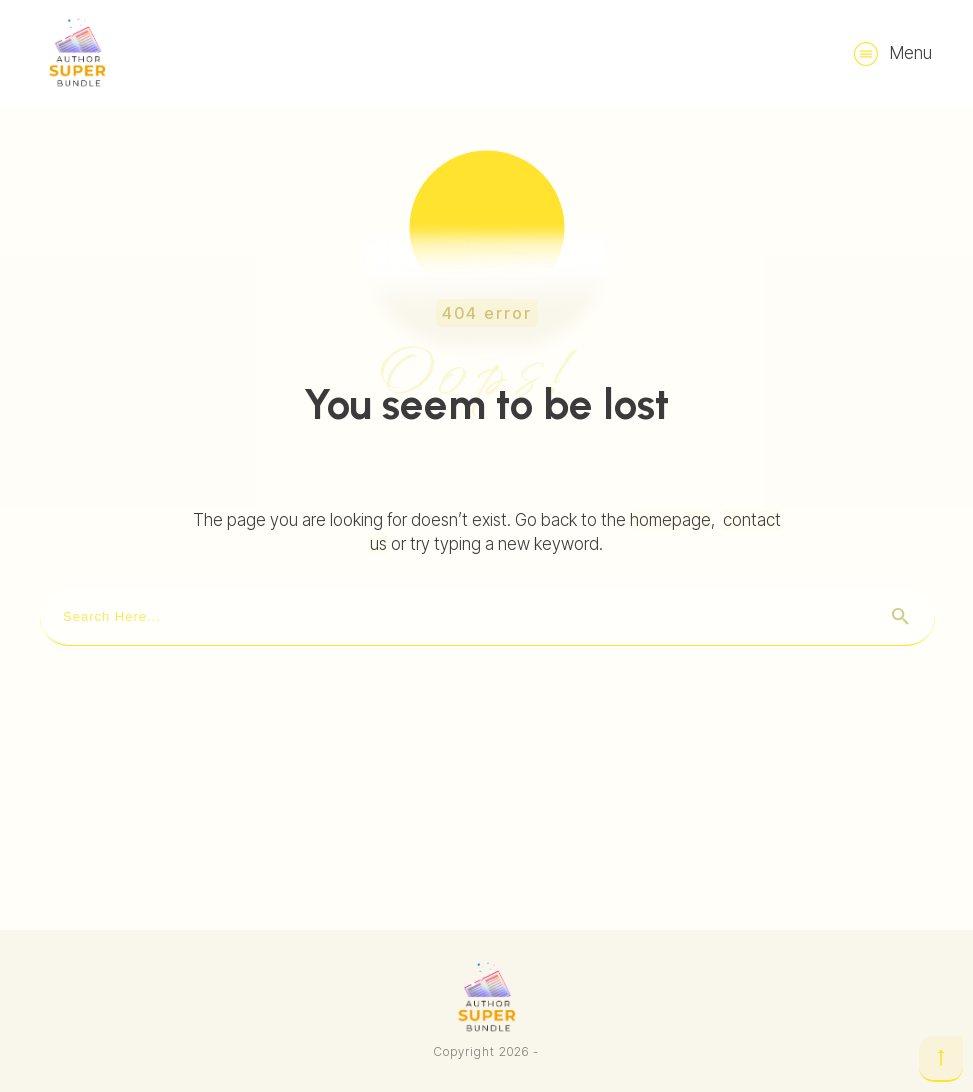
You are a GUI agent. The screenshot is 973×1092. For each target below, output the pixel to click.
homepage (670, 520)
